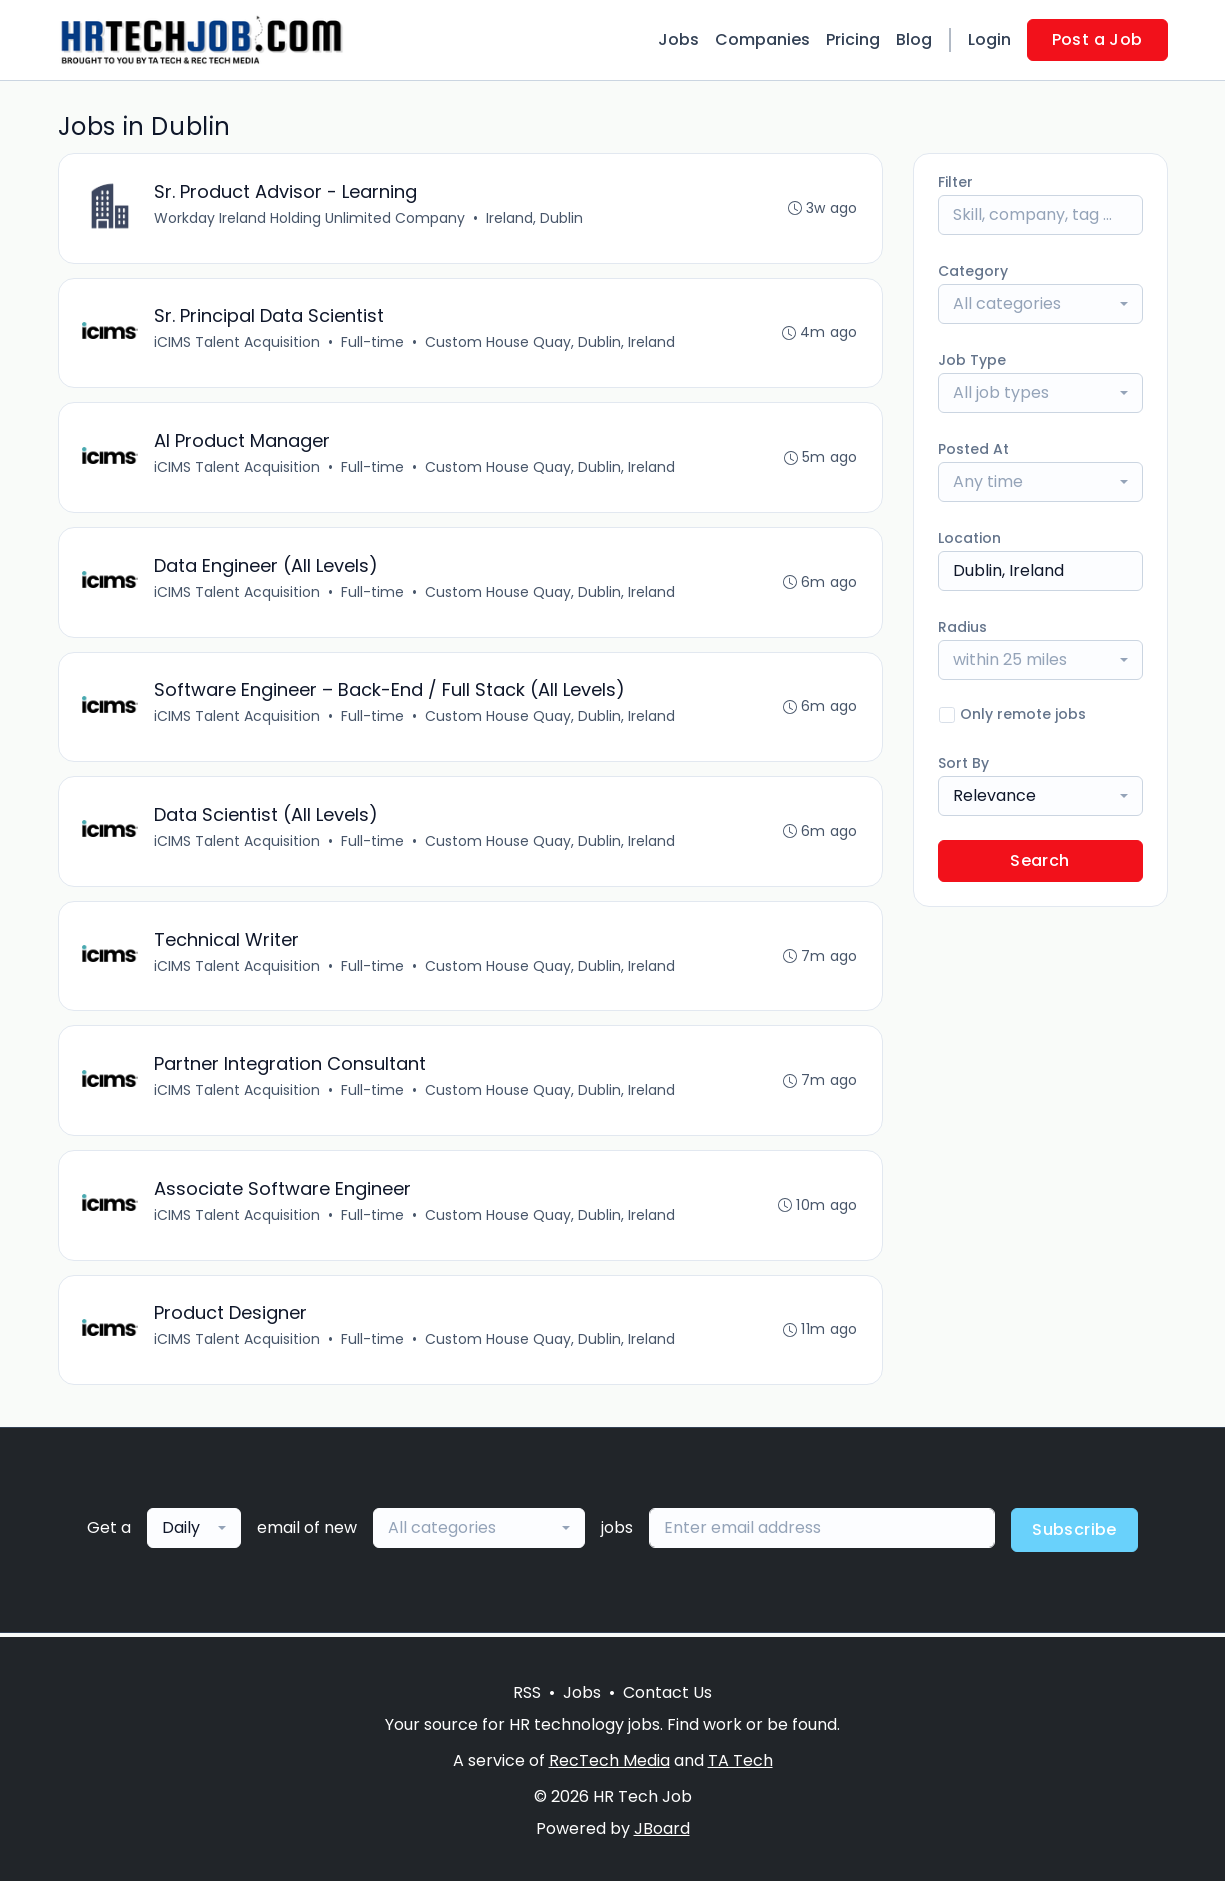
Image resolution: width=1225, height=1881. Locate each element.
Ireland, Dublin (535, 218)
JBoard (662, 1828)
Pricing (853, 39)
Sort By (963, 763)
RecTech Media (609, 1760)
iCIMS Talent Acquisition (238, 343)
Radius (962, 627)
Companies (762, 39)
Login (989, 39)
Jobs (678, 39)
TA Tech (740, 1760)
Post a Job (1097, 39)
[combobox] (1040, 304)
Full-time (373, 343)
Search (1039, 860)
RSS (527, 1692)
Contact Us (667, 1692)
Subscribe (1074, 1533)
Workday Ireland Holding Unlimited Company (310, 218)
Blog (914, 39)
